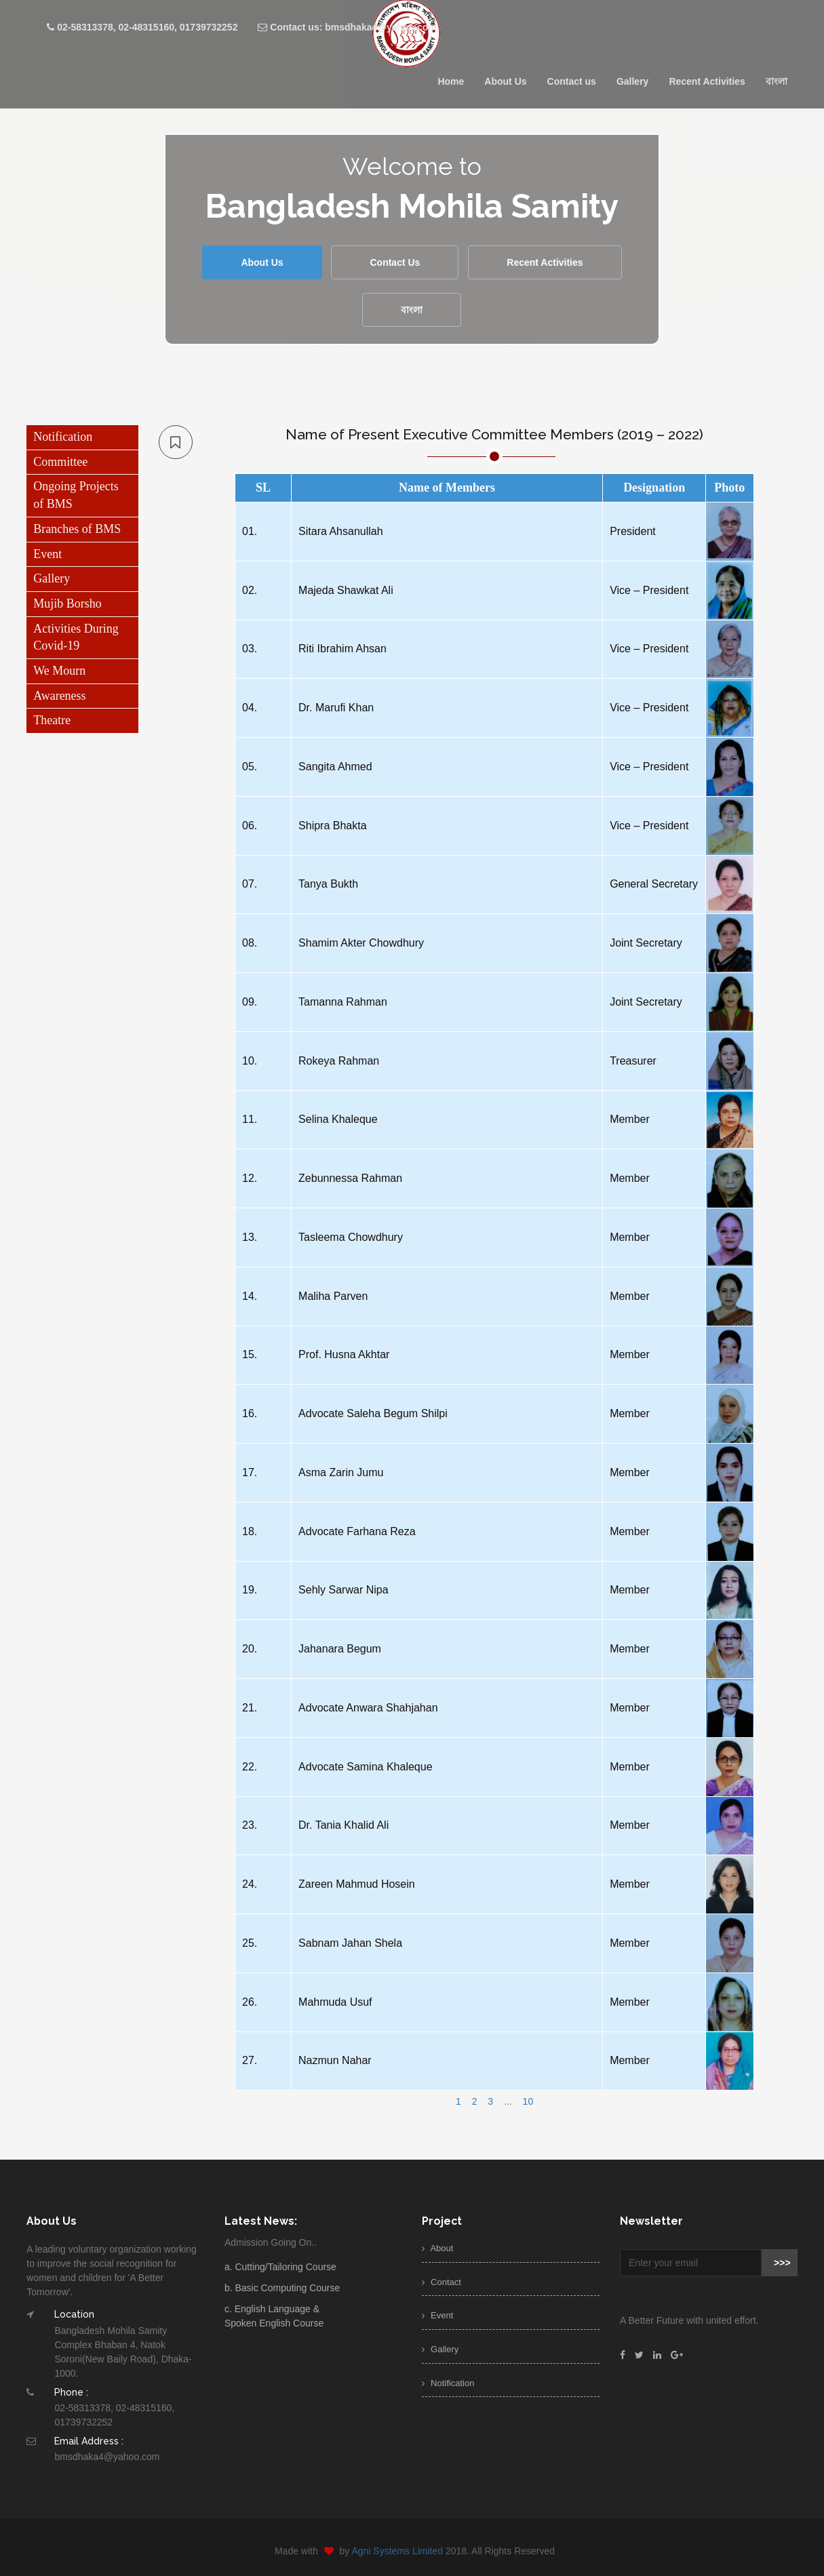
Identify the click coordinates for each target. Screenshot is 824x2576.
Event (47, 554)
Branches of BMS (77, 529)
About (437, 2248)
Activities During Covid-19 (75, 637)
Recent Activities (707, 81)
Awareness (59, 695)
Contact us (571, 81)
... (508, 2101)
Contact (441, 2282)
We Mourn (59, 670)
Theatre (52, 720)
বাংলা (776, 81)
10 (528, 2101)
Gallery (632, 81)
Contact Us (395, 262)
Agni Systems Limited (408, 2550)
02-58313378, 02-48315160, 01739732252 (142, 27)
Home (450, 81)
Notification (62, 436)
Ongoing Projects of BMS (76, 495)
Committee (60, 462)
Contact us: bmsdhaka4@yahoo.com (347, 27)
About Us (505, 81)
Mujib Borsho (67, 603)
